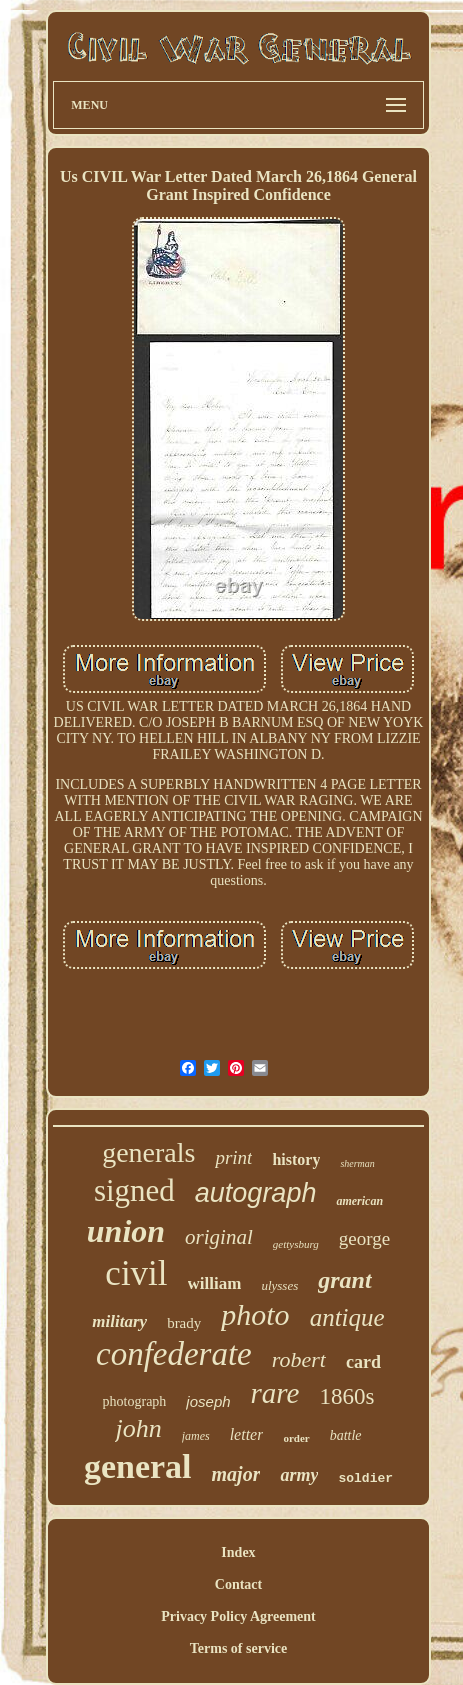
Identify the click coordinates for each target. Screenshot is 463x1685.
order (296, 1438)
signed (134, 1190)
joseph (208, 1401)
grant (344, 1280)
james (196, 1436)
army (299, 1475)
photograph (135, 1401)
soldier (365, 1478)
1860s (346, 1396)
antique (347, 1317)
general (138, 1466)
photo (255, 1314)
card (363, 1362)
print (233, 1157)
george (364, 1238)
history (296, 1159)
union (126, 1231)
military (119, 1321)
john (138, 1428)
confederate (174, 1354)
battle (346, 1435)
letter (247, 1434)
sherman (357, 1163)
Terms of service (238, 1648)
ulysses (279, 1285)
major (236, 1474)
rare (275, 1393)
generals (148, 1152)
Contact (238, 1584)
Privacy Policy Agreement (238, 1616)
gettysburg (296, 1244)
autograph (256, 1193)
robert (299, 1359)
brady (184, 1323)
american (359, 1201)
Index (238, 1552)
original (219, 1237)
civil (136, 1273)
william (215, 1283)
